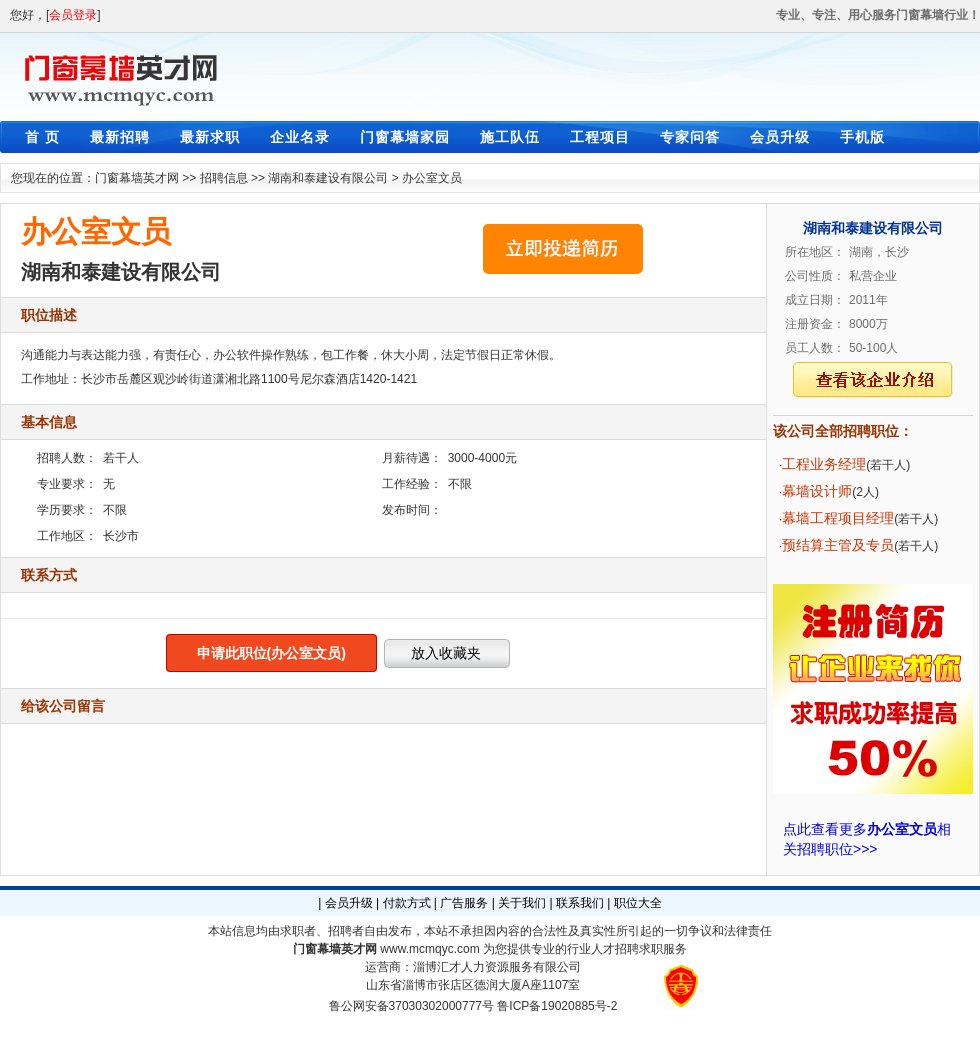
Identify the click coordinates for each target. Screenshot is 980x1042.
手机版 (862, 137)
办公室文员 (432, 178)
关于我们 (522, 903)
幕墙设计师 (817, 491)
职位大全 (638, 903)
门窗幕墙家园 (405, 137)
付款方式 (407, 903)
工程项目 (600, 137)
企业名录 (300, 137)
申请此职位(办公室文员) (271, 653)
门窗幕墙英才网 (137, 178)
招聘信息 (224, 178)
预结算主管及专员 (838, 545)
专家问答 (690, 137)
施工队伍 (510, 137)
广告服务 (464, 903)
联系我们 (580, 903)
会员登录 (73, 15)
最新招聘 (120, 137)
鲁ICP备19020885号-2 (557, 1006)
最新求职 (210, 137)
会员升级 (780, 137)
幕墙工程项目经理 (838, 518)
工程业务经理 (824, 464)
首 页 (42, 137)
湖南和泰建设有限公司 (328, 178)
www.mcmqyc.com (429, 949)
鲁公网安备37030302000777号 (411, 1006)
